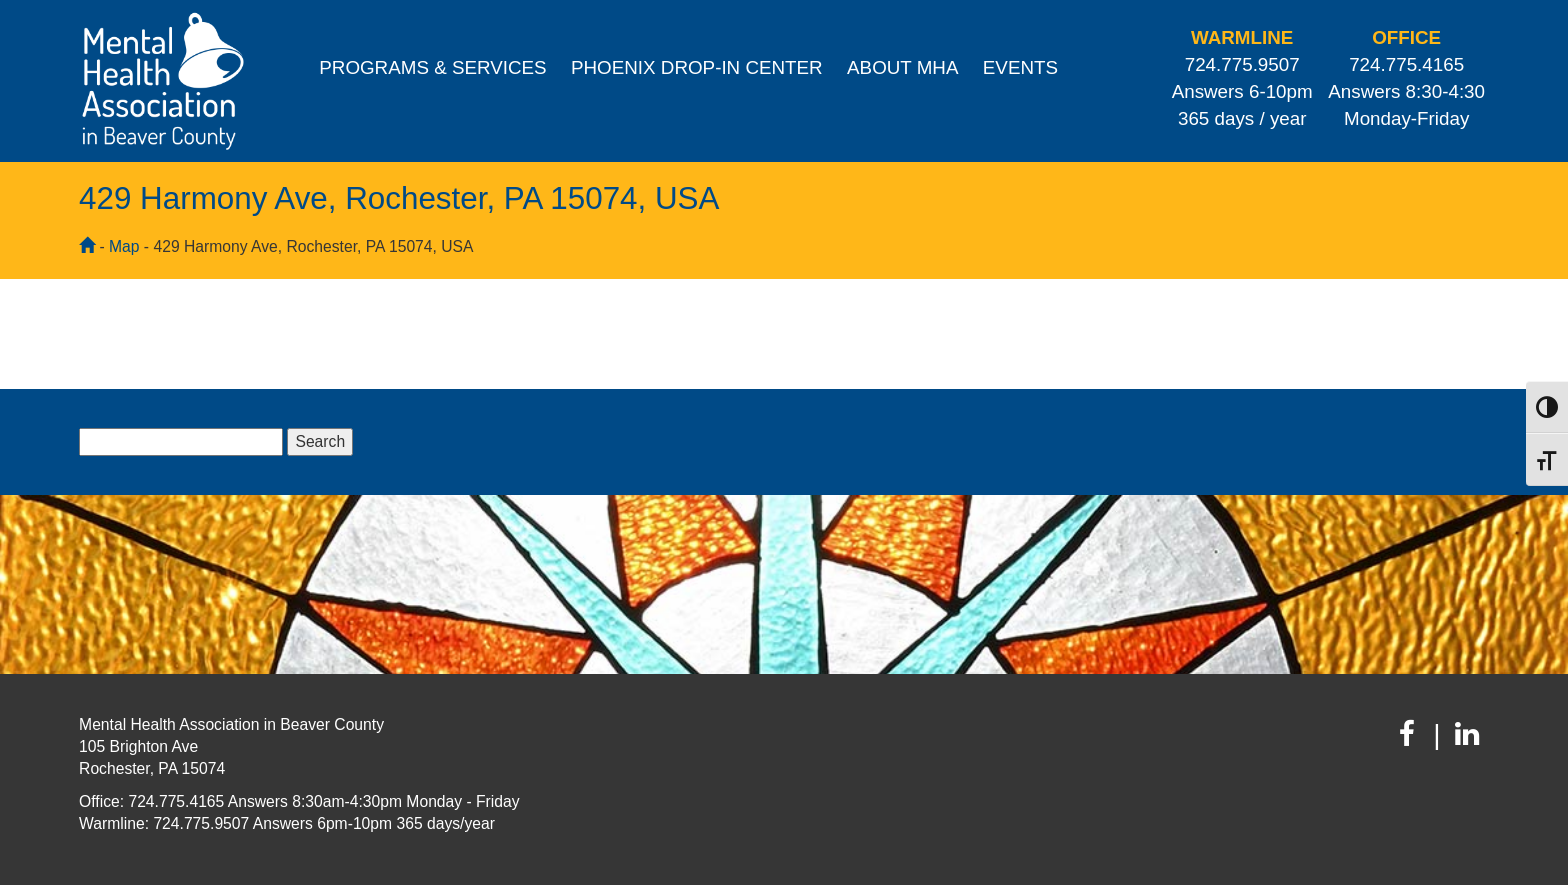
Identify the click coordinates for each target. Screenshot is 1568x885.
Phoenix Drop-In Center (697, 67)
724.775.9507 (1242, 64)
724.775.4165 (1406, 64)
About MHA (902, 67)
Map (124, 246)
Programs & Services (432, 67)
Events (1020, 67)
